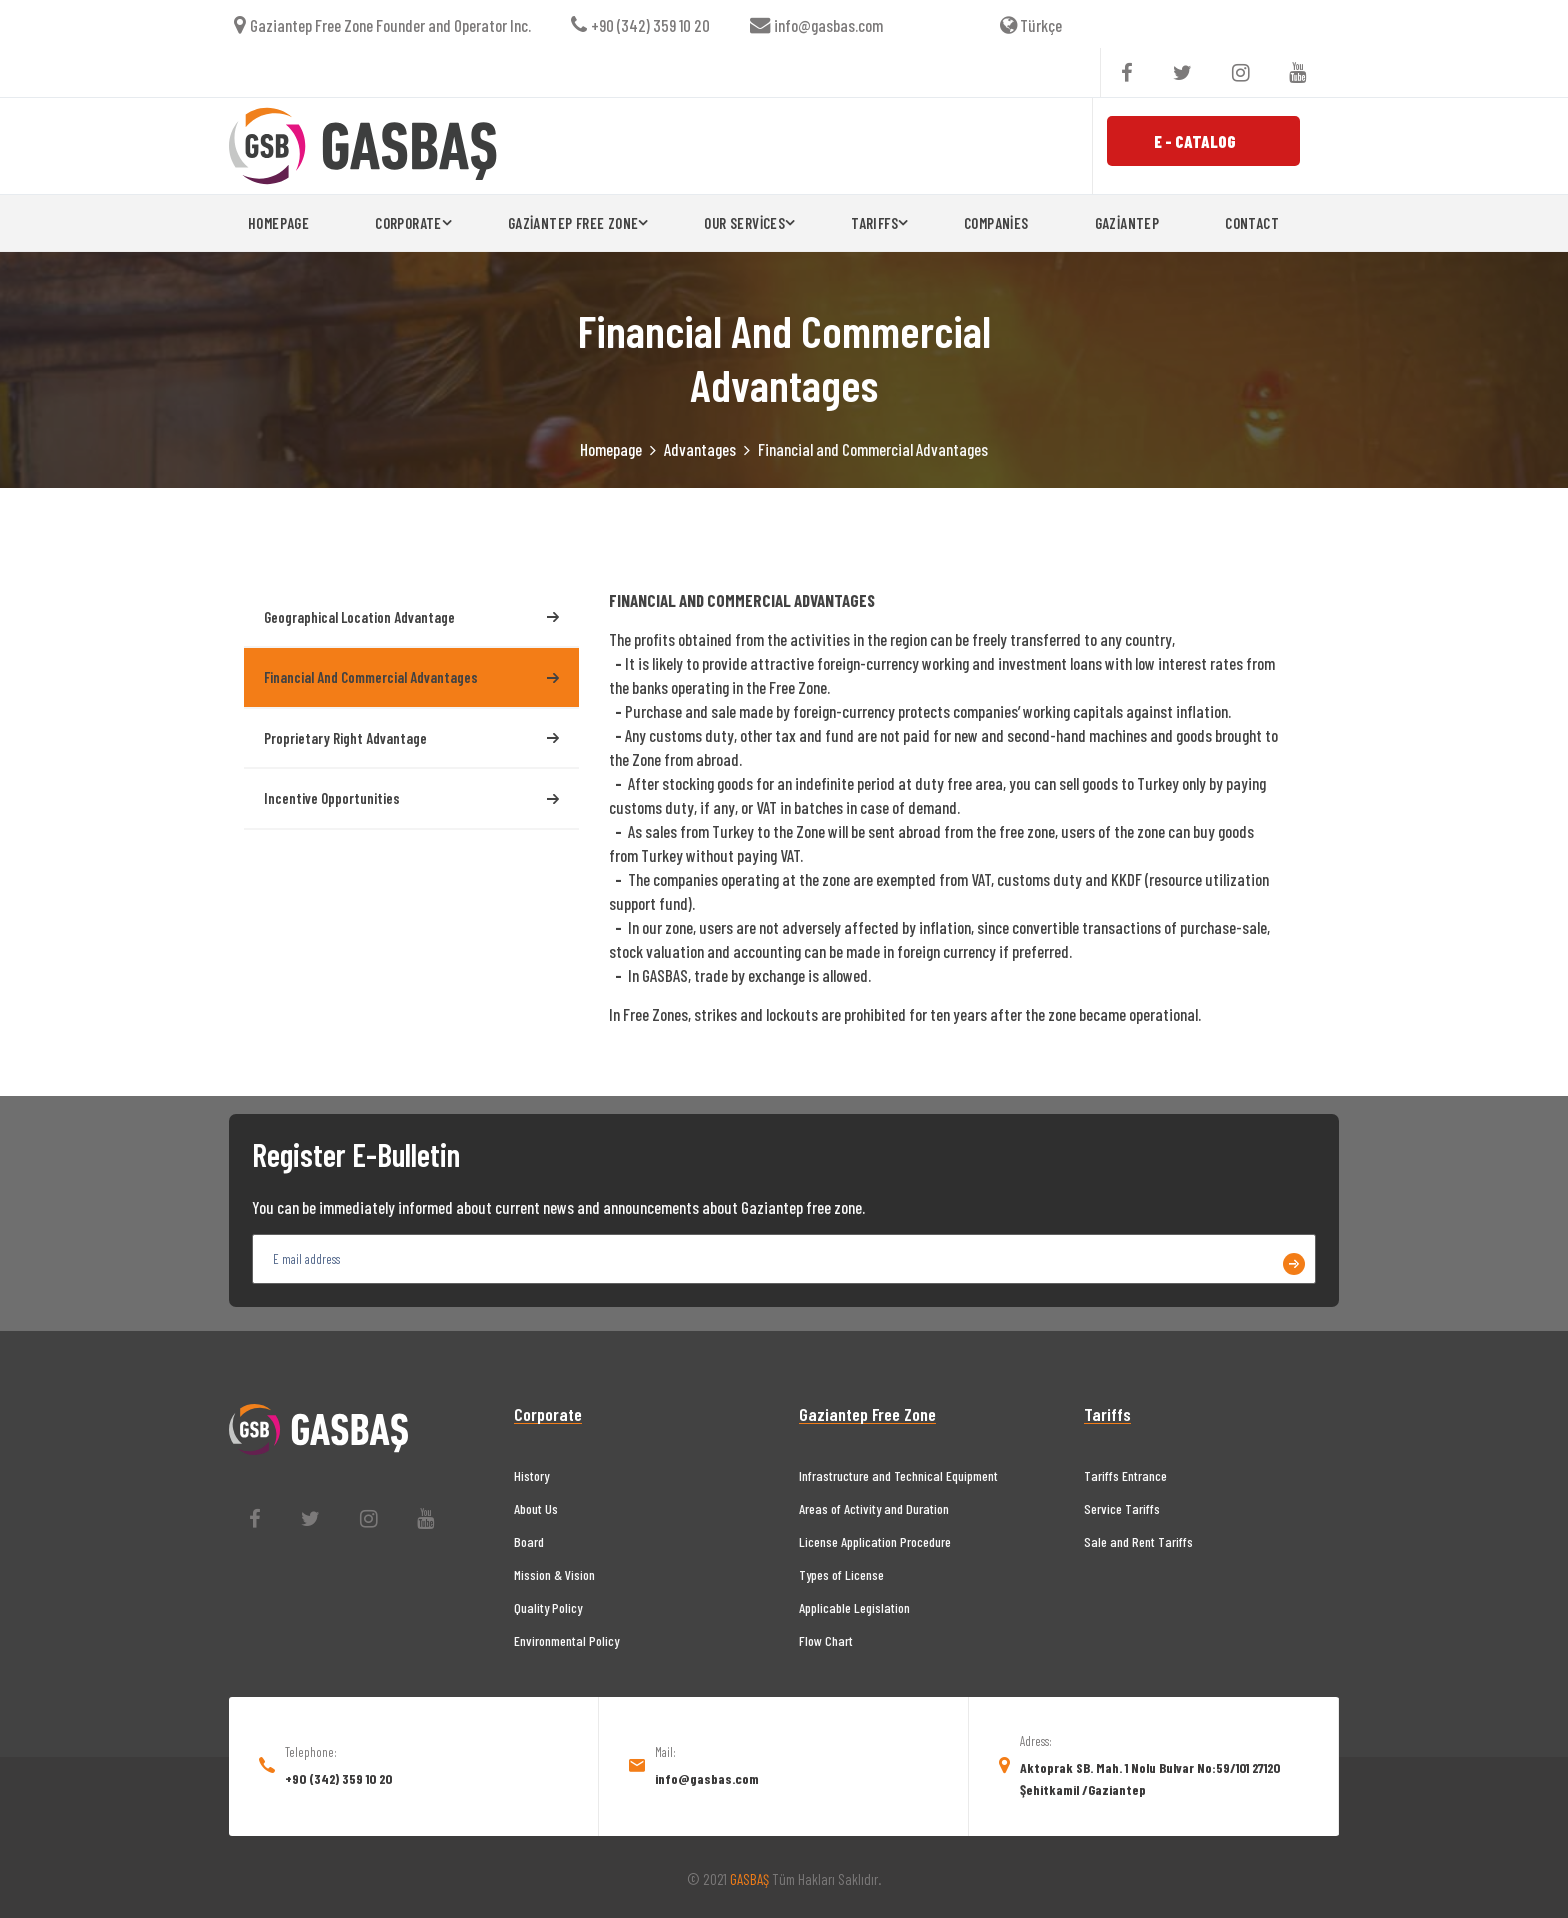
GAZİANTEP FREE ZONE (573, 223)
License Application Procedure (875, 1541)
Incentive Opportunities (411, 798)
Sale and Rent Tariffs (1138, 1541)
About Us (536, 1508)
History (531, 1475)
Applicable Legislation (854, 1607)
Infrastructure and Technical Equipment (898, 1475)
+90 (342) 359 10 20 (640, 25)
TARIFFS (874, 223)
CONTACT (1252, 223)
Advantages (700, 449)
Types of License (841, 1574)
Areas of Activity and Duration (874, 1508)
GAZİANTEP (1127, 223)
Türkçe (1031, 25)
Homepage (611, 449)
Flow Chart (826, 1640)
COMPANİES (996, 223)
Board (529, 1541)
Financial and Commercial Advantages (411, 677)
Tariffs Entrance (1125, 1475)
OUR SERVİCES (744, 223)
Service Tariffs (1122, 1508)
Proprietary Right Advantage (411, 738)
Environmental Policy (566, 1640)
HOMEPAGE (278, 223)
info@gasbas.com (816, 25)
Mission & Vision (554, 1574)
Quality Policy (548, 1607)
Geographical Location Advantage (411, 617)
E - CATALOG (1195, 141)
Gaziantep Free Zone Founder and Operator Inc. (382, 25)
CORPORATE (408, 223)
